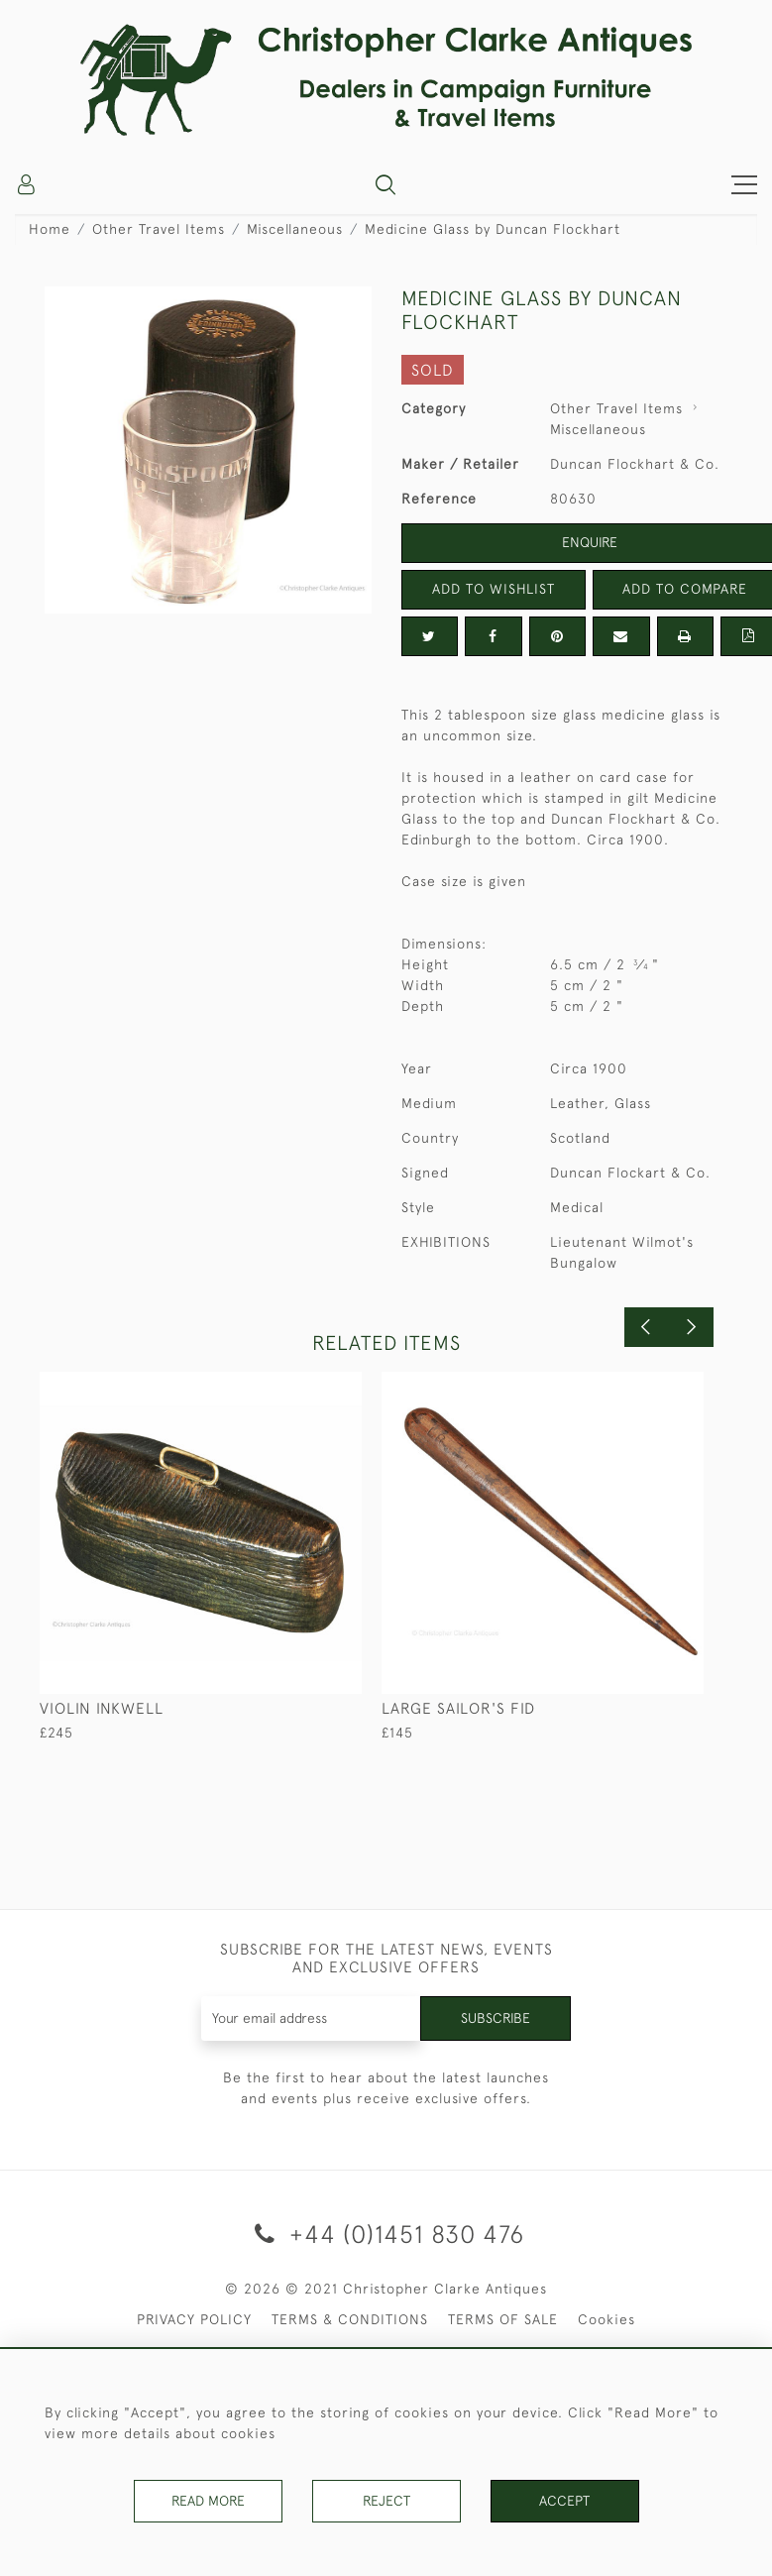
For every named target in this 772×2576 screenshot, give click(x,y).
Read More (208, 2501)
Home (49, 229)
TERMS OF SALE (503, 2319)
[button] (385, 184)
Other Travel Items (158, 229)
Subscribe (495, 2018)
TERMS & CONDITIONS (350, 2319)
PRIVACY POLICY (194, 2319)
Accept (564, 2501)
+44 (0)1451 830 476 (386, 2233)
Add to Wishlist (493, 589)
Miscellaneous (295, 229)
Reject (386, 2501)
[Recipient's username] (311, 2018)
